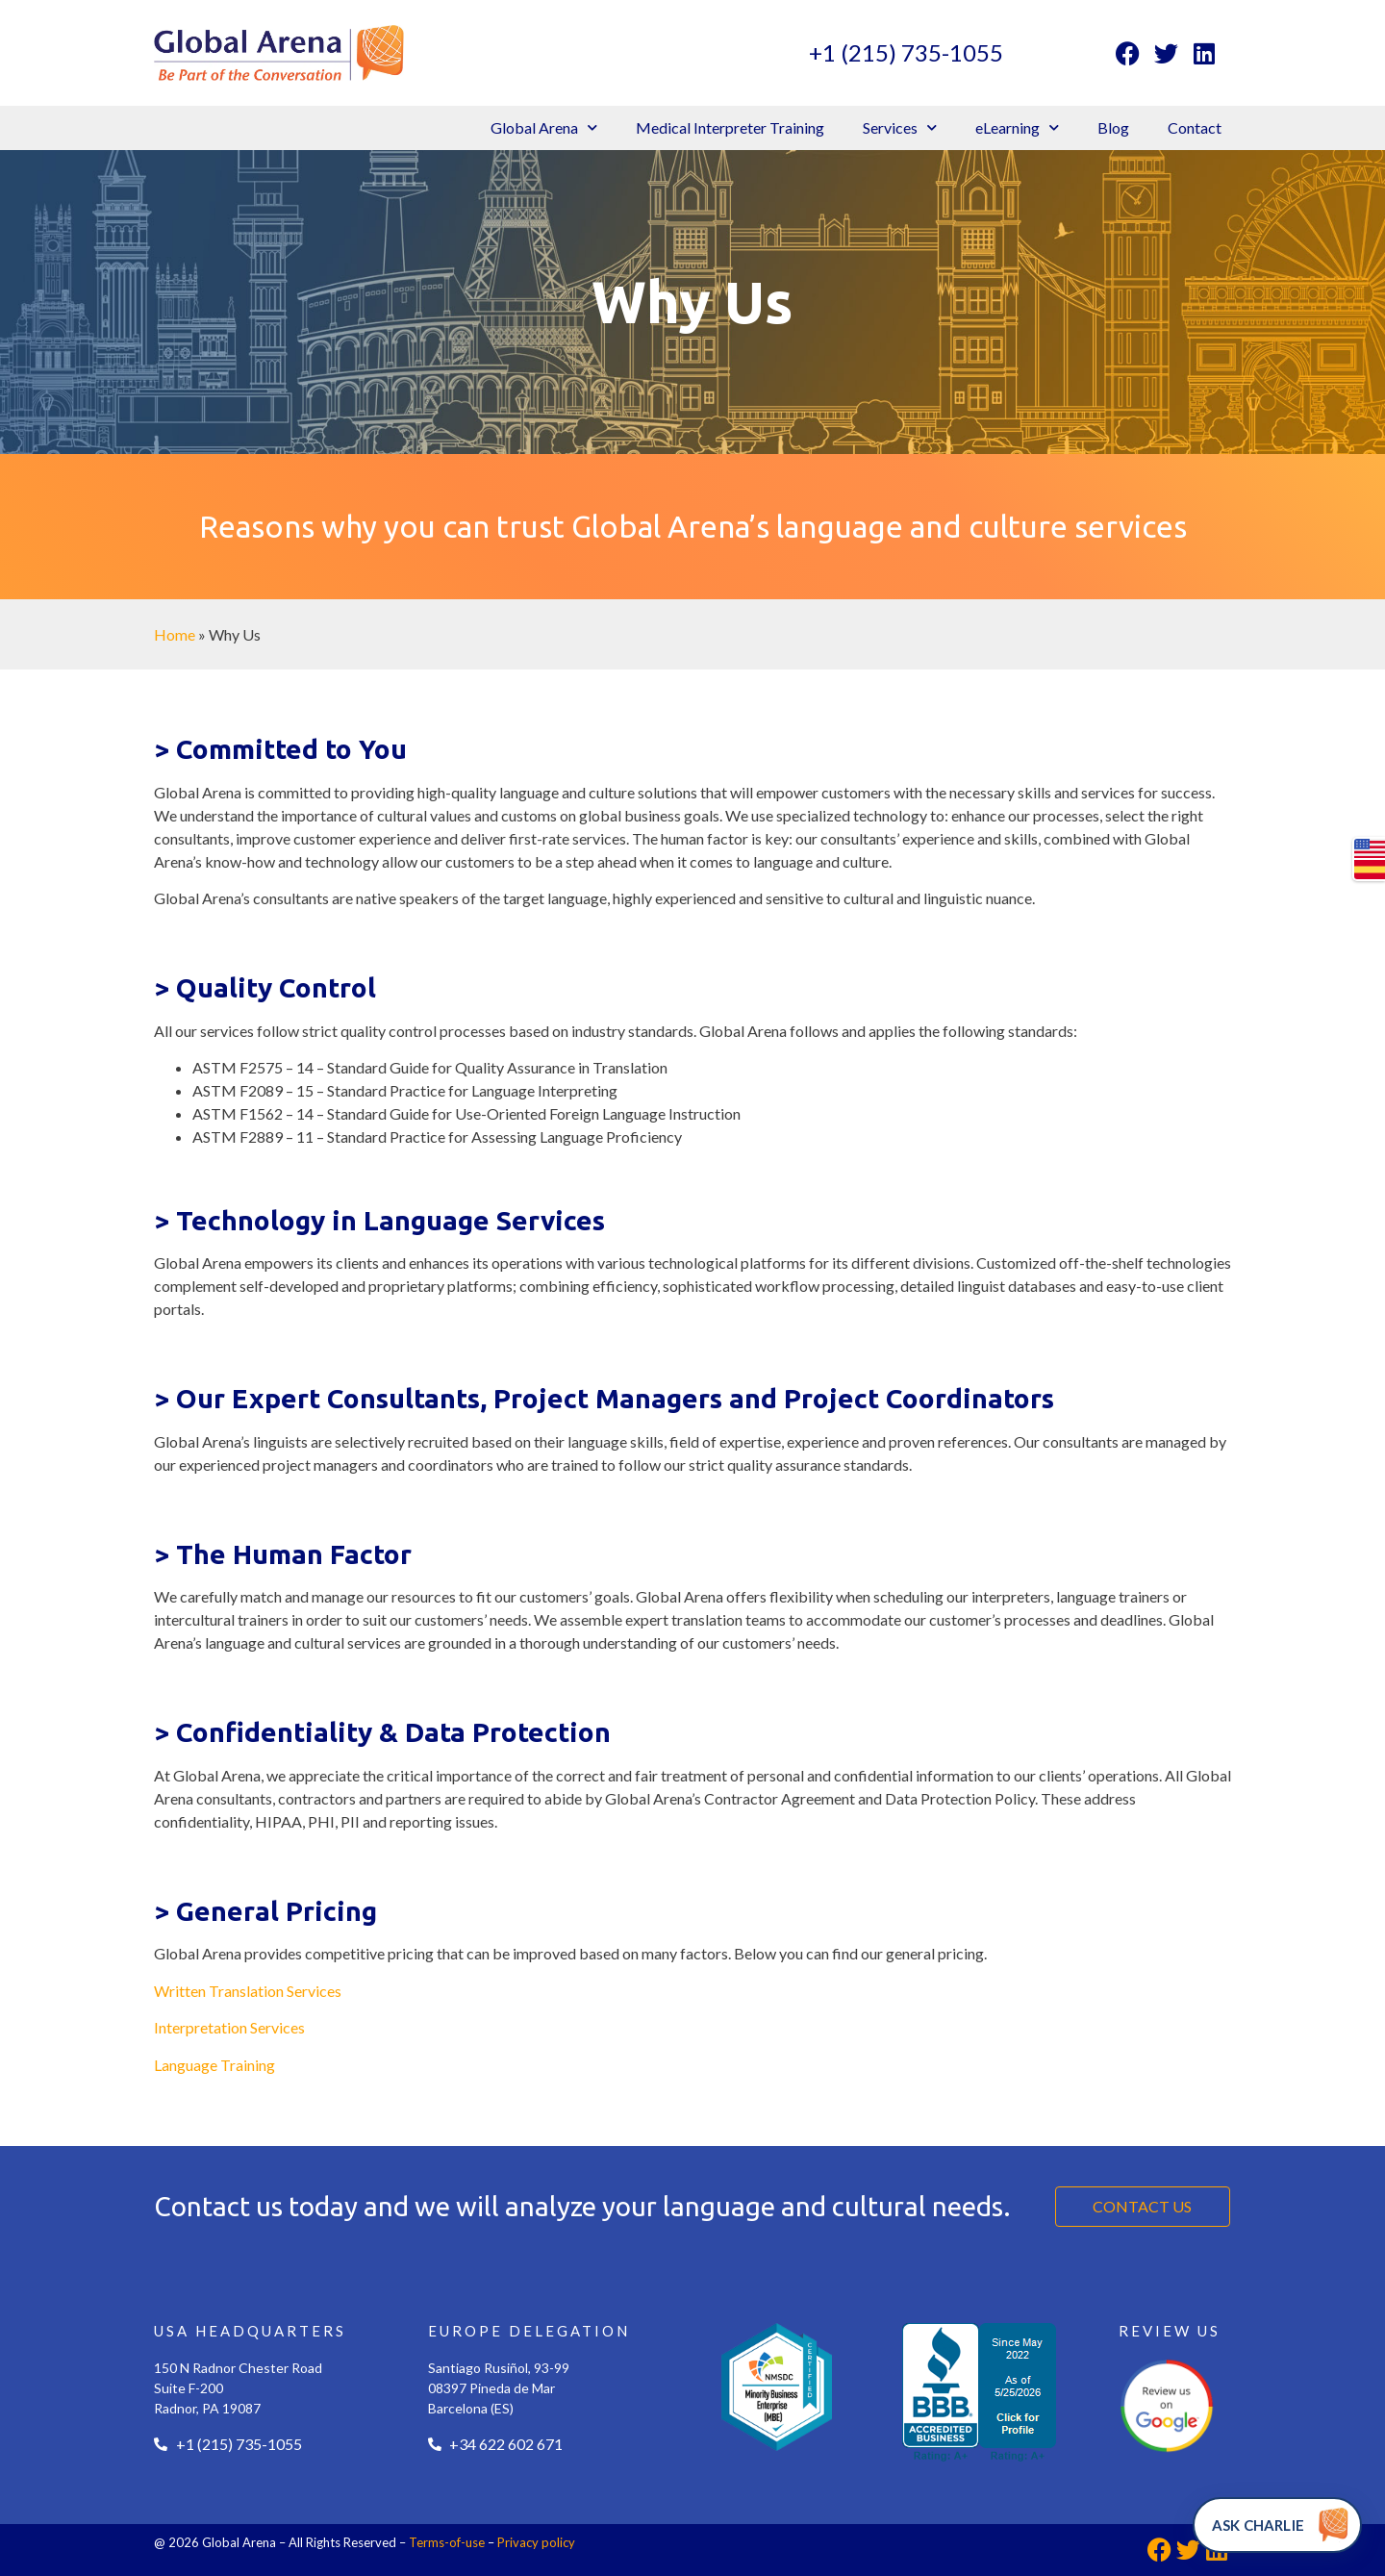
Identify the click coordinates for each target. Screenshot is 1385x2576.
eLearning (1017, 127)
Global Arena (544, 127)
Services (900, 127)
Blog (1113, 127)
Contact (1194, 127)
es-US (1369, 869)
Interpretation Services (229, 2027)
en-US (1369, 848)
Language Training (214, 2065)
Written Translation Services (247, 1991)
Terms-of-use (447, 2542)
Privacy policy (536, 2542)
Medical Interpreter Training (730, 127)
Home (174, 634)
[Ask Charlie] (1277, 2525)
